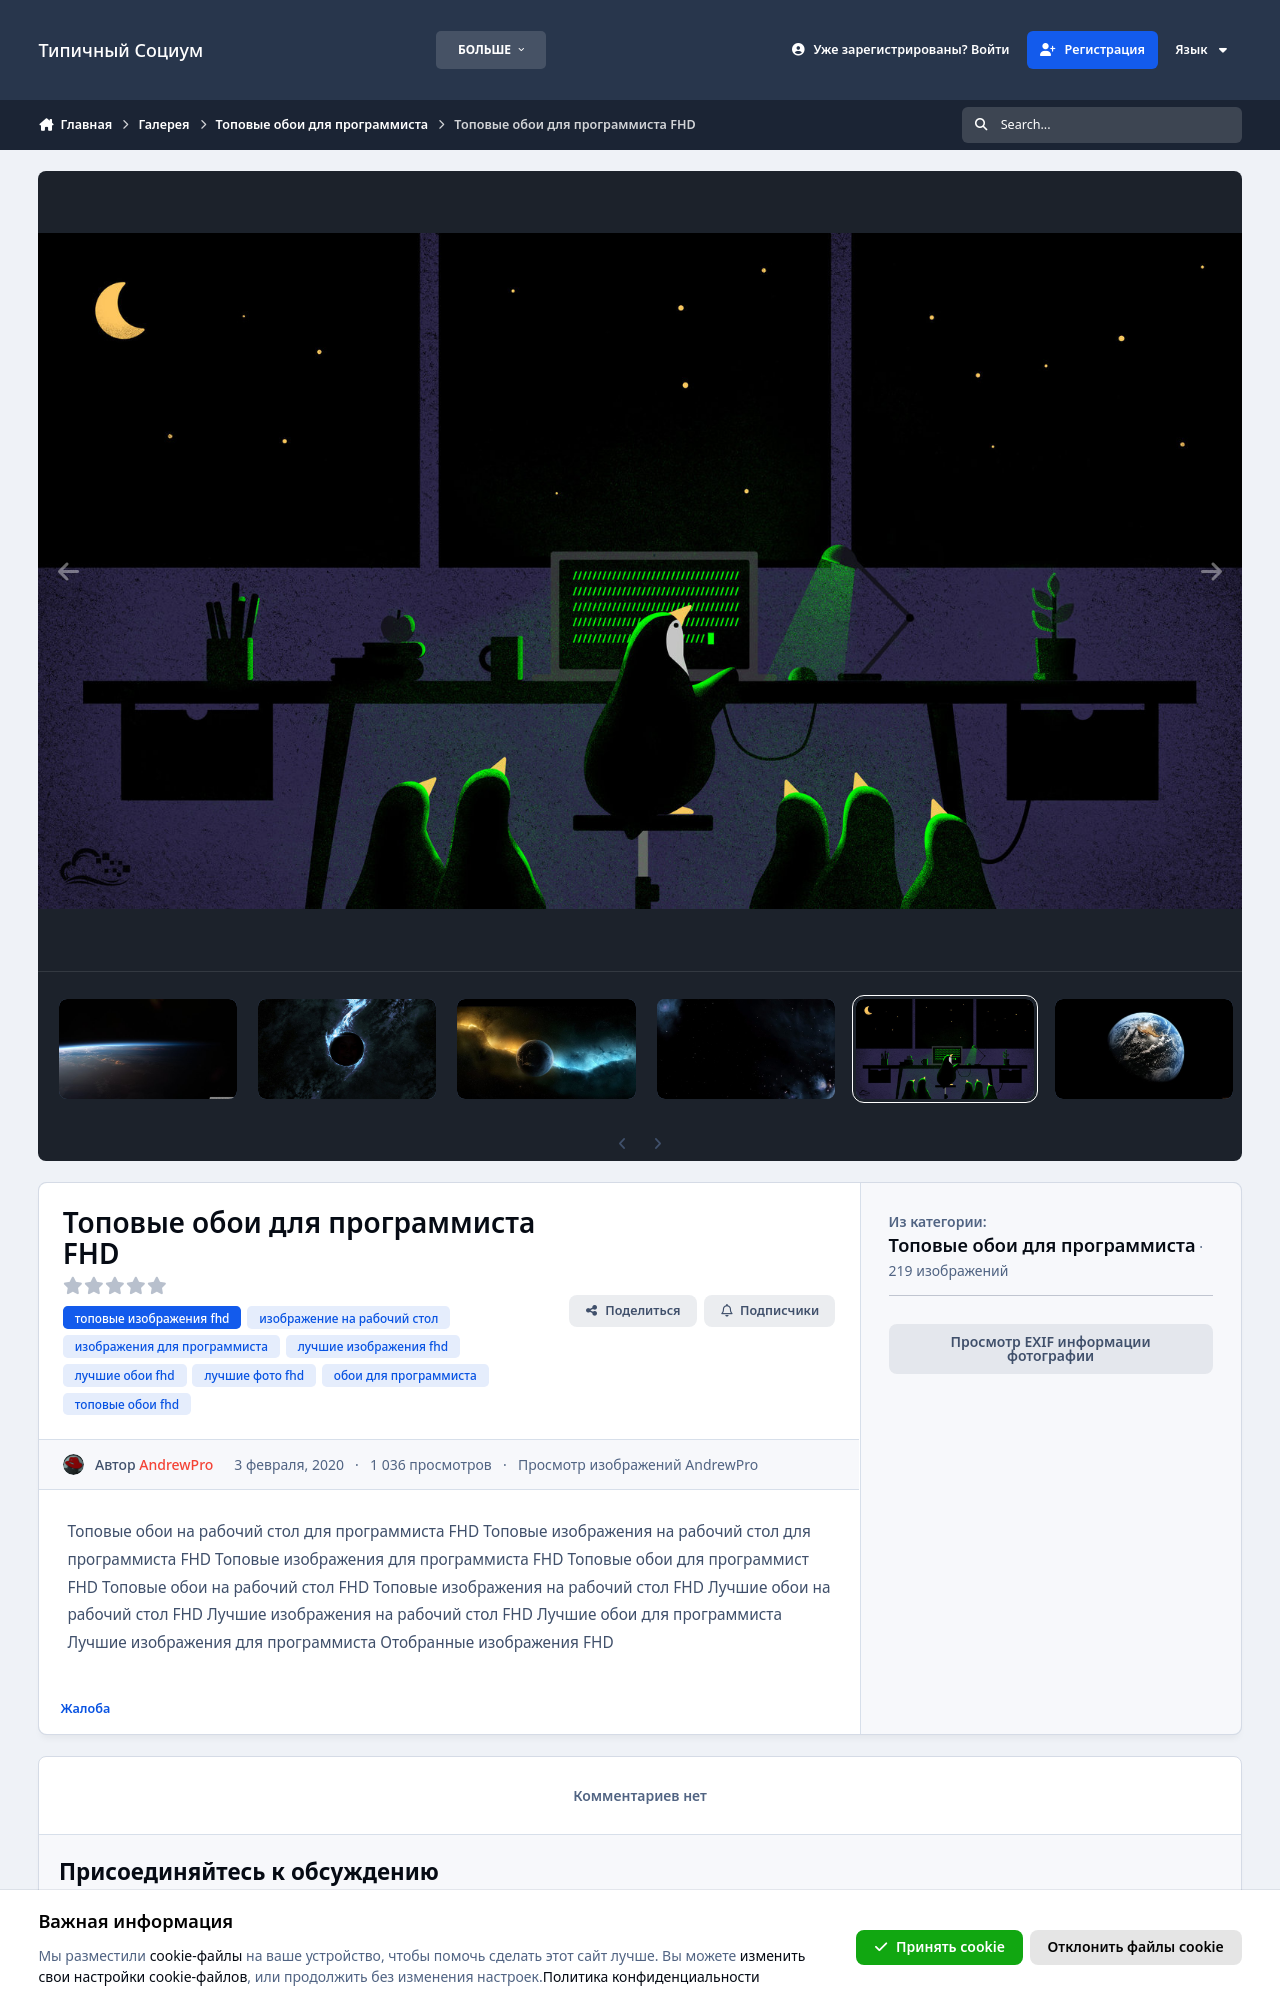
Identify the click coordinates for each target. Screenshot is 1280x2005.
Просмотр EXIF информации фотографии (1051, 1348)
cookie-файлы (196, 1954)
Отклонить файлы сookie (1136, 1946)
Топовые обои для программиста (1042, 1245)
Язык (1202, 49)
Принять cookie (939, 1946)
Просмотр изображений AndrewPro (638, 1464)
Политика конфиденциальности (651, 1976)
